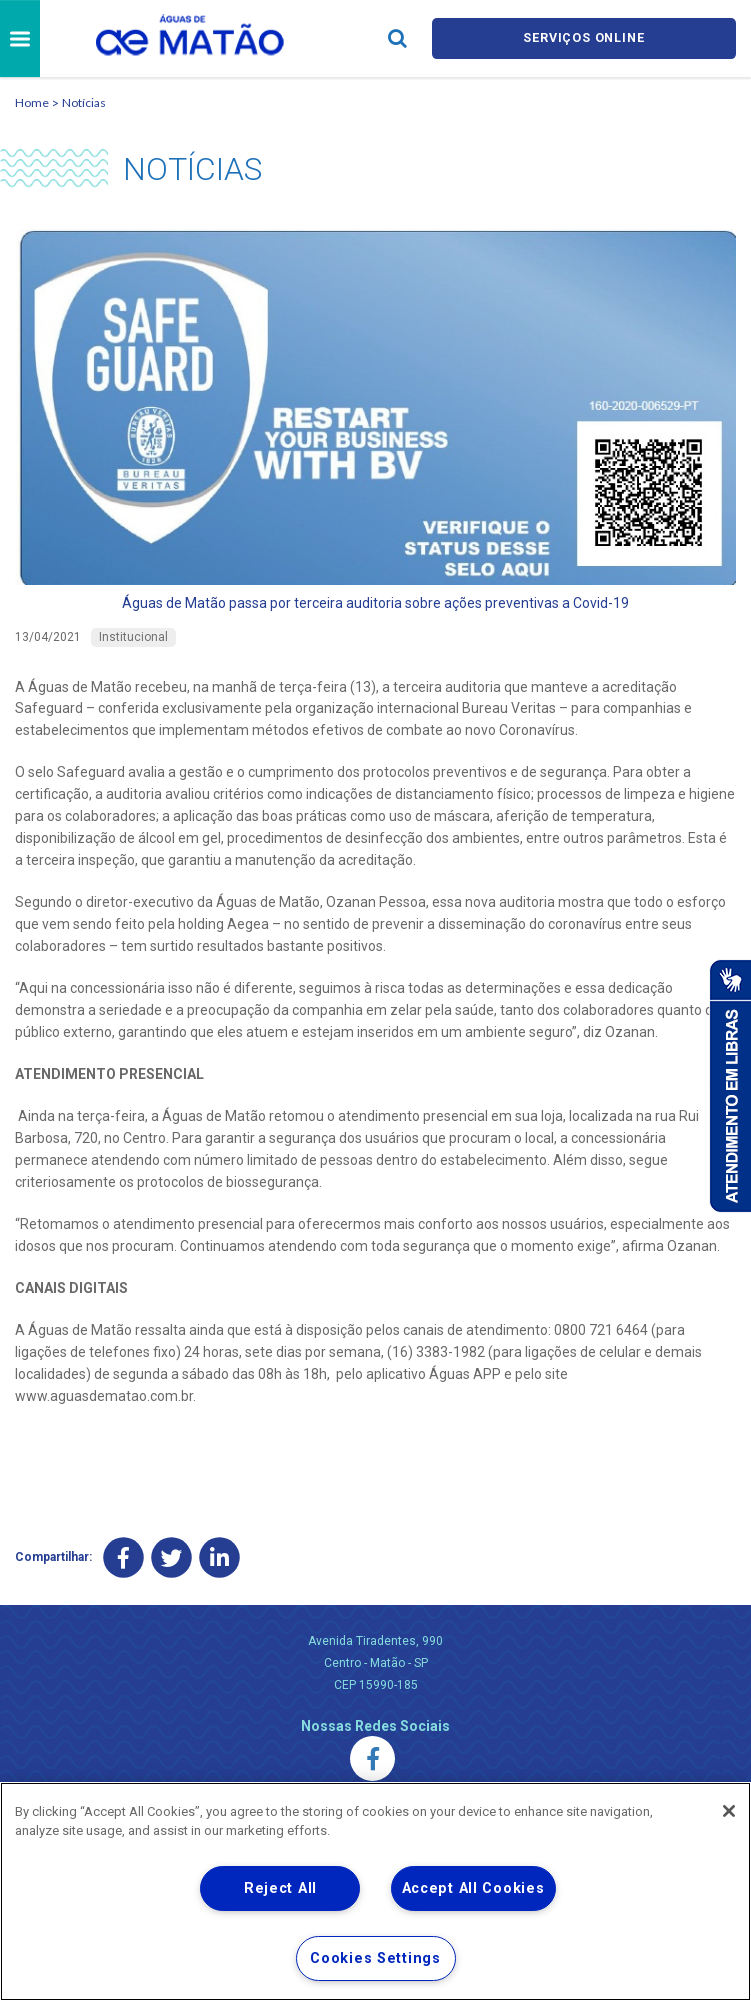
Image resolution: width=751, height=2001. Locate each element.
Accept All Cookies (473, 1888)
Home (32, 102)
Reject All (280, 1888)
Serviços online (584, 38)
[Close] (729, 1811)
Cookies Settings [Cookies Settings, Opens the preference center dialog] (375, 1958)
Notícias (84, 102)
